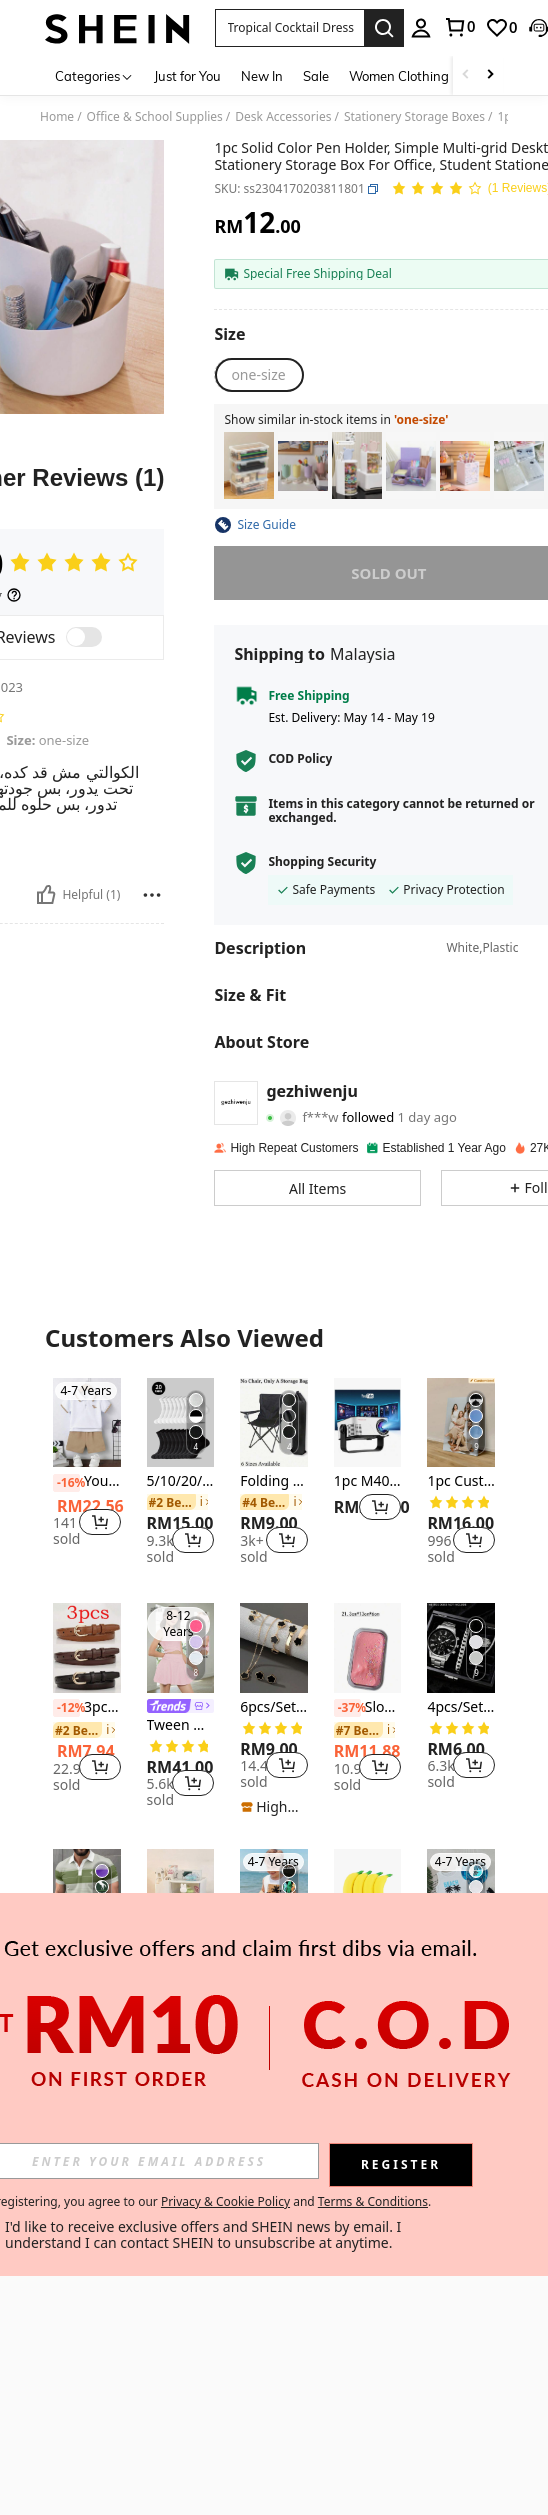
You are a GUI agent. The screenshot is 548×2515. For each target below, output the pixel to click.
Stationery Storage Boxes (414, 117)
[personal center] (421, 28)
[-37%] (347, 1708)
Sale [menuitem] (316, 76)
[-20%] (160, 1954)
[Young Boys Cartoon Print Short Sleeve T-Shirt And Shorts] (87, 1423)
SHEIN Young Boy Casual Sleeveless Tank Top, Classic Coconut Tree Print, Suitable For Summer (274, 1952)
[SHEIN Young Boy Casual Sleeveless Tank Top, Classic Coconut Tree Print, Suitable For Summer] (274, 1894)
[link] (459, 27)
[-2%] (66, 1954)
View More (273, 2088)
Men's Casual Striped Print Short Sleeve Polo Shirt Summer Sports (87, 1953)
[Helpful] (46, 895)
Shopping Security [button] (322, 862)
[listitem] (249, 465)
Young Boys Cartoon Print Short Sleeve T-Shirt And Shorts (87, 1482)
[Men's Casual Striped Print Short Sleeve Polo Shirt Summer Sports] (87, 1894)
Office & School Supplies (155, 117)
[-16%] (66, 1483)
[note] (274, 1807)
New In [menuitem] (262, 76)
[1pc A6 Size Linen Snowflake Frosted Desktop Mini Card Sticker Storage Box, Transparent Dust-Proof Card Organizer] (519, 465)
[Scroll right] (490, 75)
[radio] (258, 375)
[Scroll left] (466, 75)
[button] (289, 28)
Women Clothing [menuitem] (399, 76)
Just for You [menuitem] (187, 76)
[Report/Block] (152, 895)
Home (57, 117)
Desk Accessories (283, 117)
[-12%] (66, 1708)
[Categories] (94, 75)
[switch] (84, 637)
